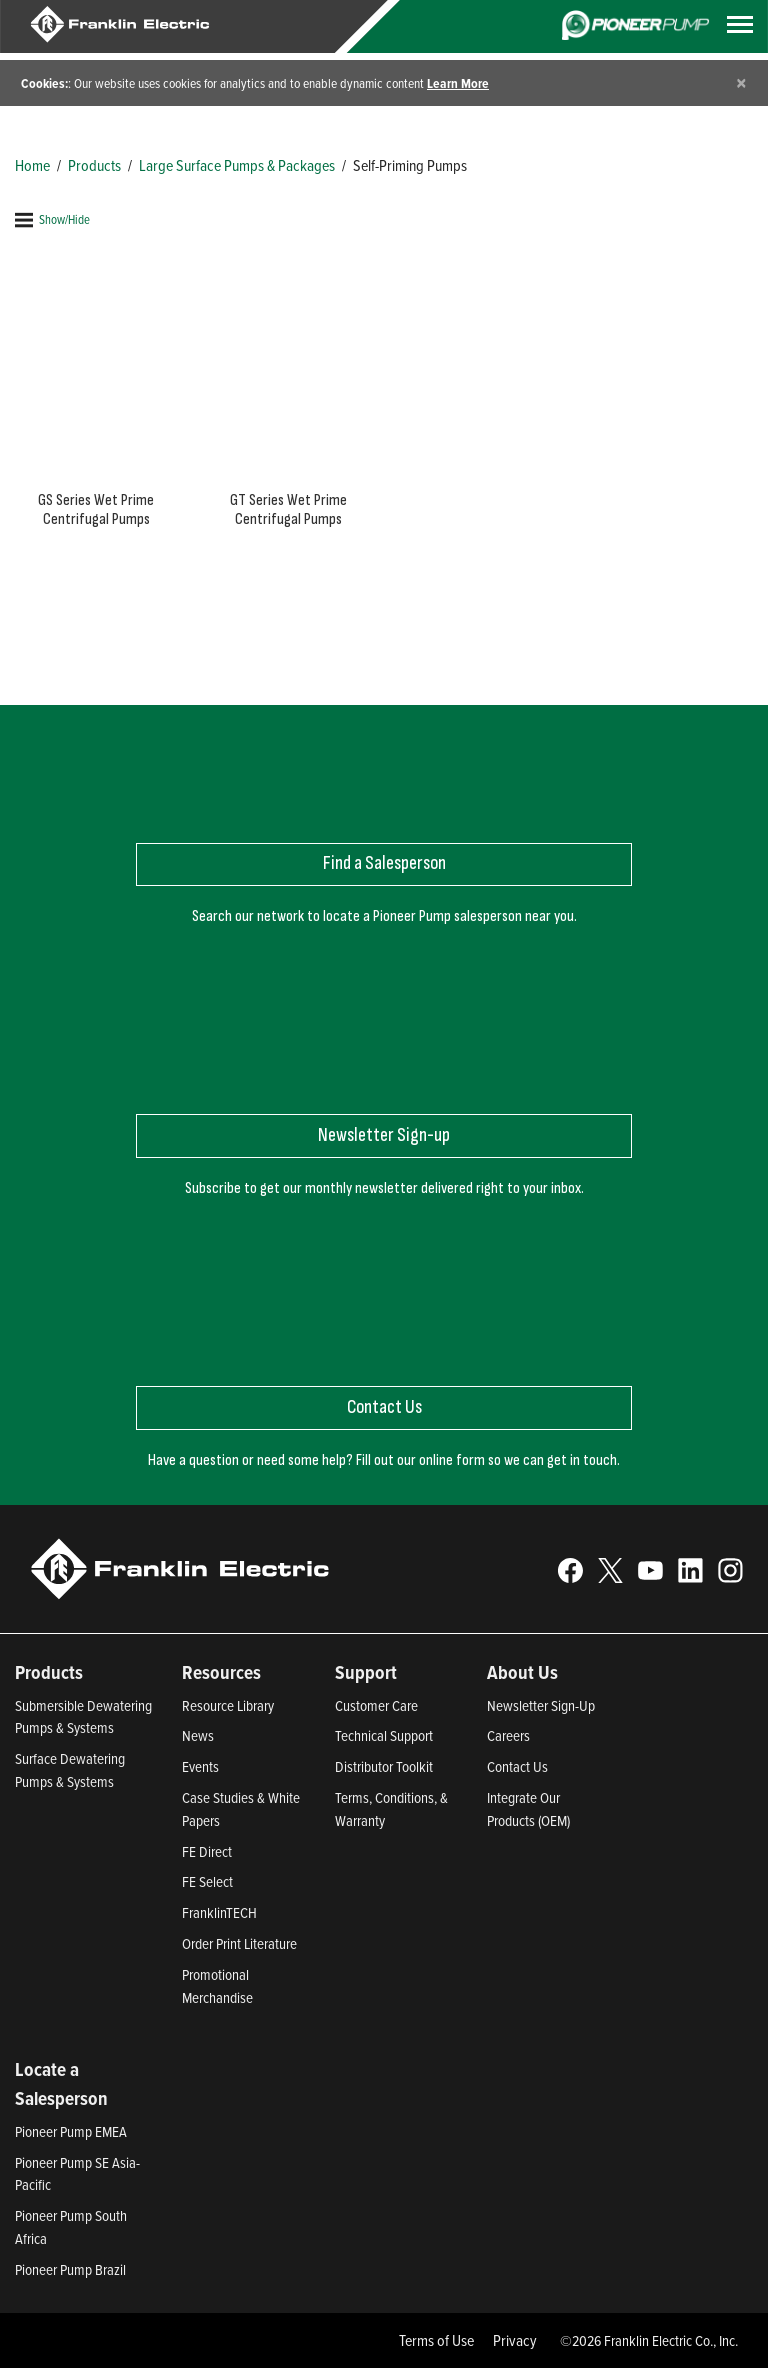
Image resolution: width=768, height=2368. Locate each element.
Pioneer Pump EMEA (71, 2131)
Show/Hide (52, 219)
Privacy (515, 2340)
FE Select (207, 1881)
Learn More (458, 83)
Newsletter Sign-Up (541, 1705)
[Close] (741, 82)
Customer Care (376, 1705)
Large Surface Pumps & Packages (237, 165)
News (198, 1735)
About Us (522, 1672)
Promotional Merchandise (217, 1986)
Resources (221, 1672)
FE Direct (207, 1851)
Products (94, 165)
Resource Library (228, 1705)
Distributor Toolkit (384, 1766)
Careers (508, 1735)
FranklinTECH (219, 1912)
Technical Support (384, 1735)
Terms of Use (436, 2340)
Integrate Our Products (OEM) (528, 1809)
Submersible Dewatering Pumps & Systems (83, 1717)
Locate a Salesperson (61, 2083)
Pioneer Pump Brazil (70, 2269)
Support (366, 1672)
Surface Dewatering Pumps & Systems (70, 1770)
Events (200, 1766)
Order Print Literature (239, 1943)
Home (32, 165)
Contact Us (517, 1766)
